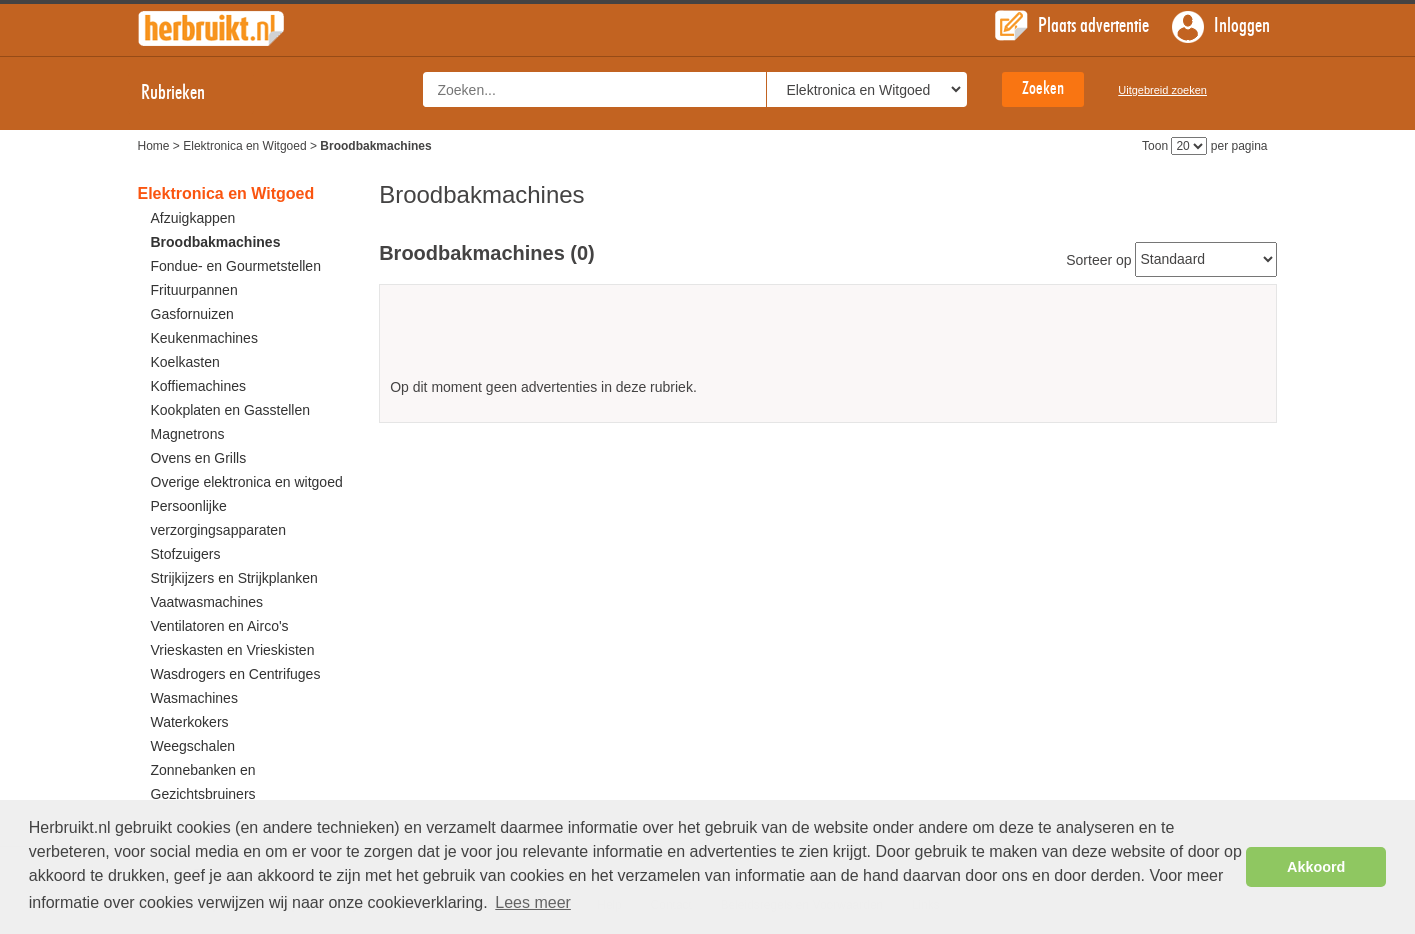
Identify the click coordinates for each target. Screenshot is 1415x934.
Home (154, 146)
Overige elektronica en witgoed (247, 482)
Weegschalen (193, 746)
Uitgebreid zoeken (1162, 90)
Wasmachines (194, 698)
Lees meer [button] (533, 902)
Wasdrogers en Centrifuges (236, 674)
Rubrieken (191, 93)
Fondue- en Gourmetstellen (236, 266)
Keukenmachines (204, 338)
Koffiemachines (198, 386)
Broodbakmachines (216, 242)
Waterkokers (190, 722)
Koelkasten (185, 362)
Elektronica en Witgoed (244, 146)
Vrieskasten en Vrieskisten (233, 650)
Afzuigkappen (193, 218)
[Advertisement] (828, 338)
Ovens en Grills (199, 458)
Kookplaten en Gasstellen (231, 410)
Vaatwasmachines (207, 602)
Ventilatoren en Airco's (220, 626)
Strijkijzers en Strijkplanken (234, 578)
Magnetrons (188, 434)
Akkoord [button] (1316, 867)
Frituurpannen (194, 290)
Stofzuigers (186, 554)
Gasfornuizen (192, 314)
